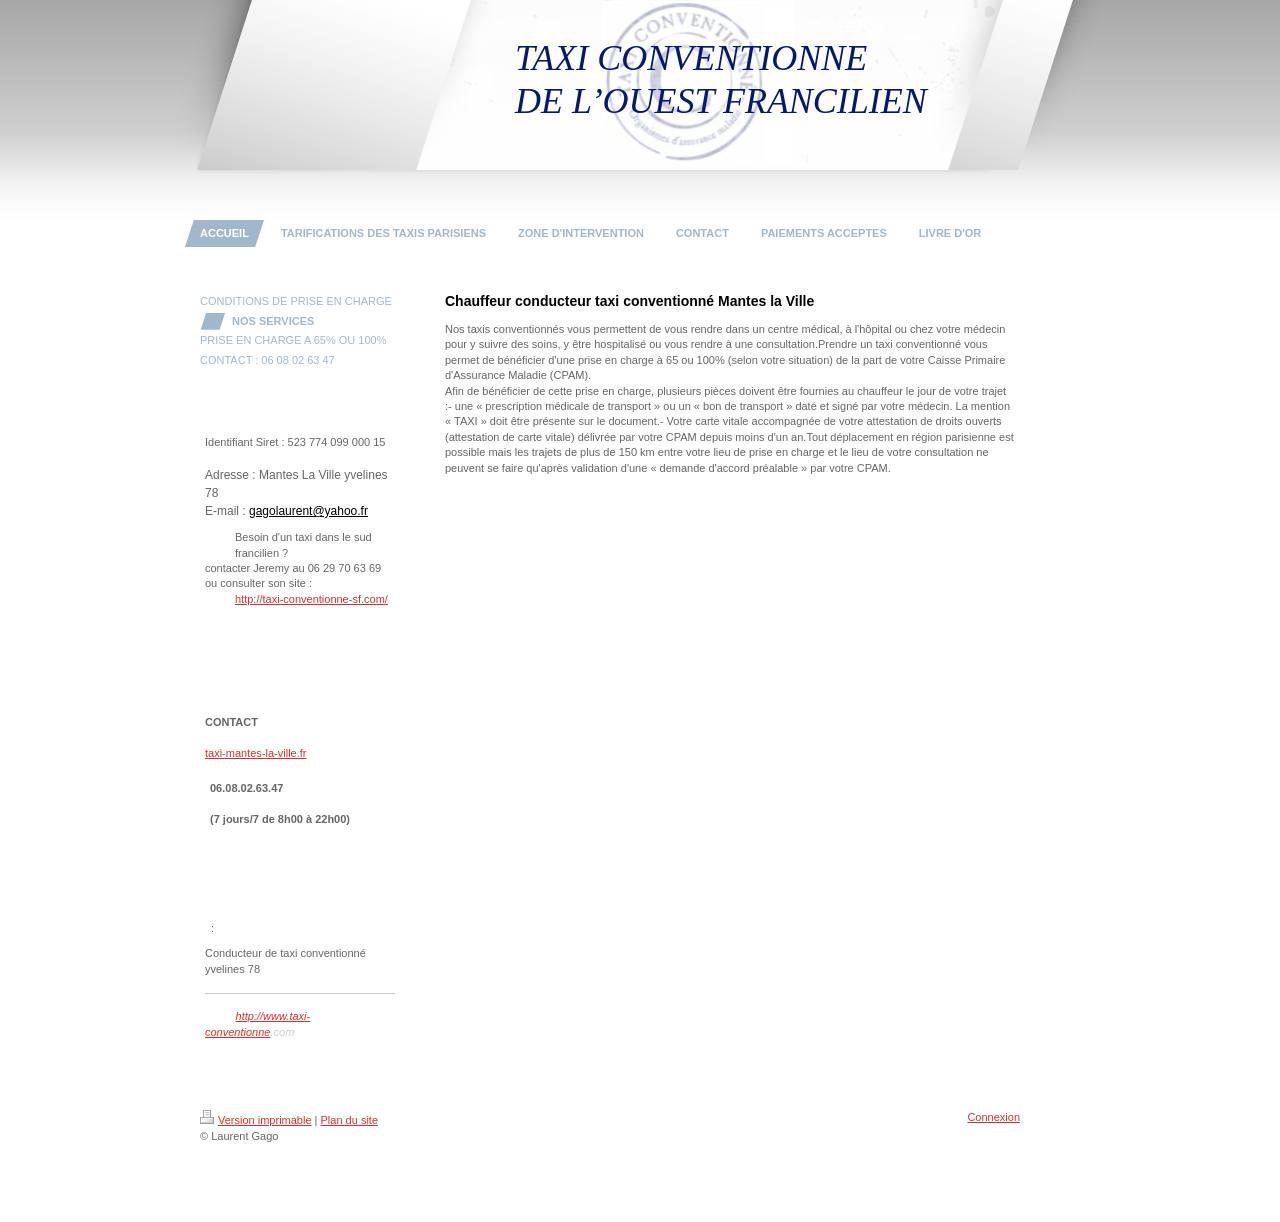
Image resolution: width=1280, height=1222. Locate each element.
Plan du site (349, 1120)
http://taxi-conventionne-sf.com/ (311, 599)
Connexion (993, 1117)
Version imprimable (256, 1120)
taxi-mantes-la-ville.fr (255, 753)
